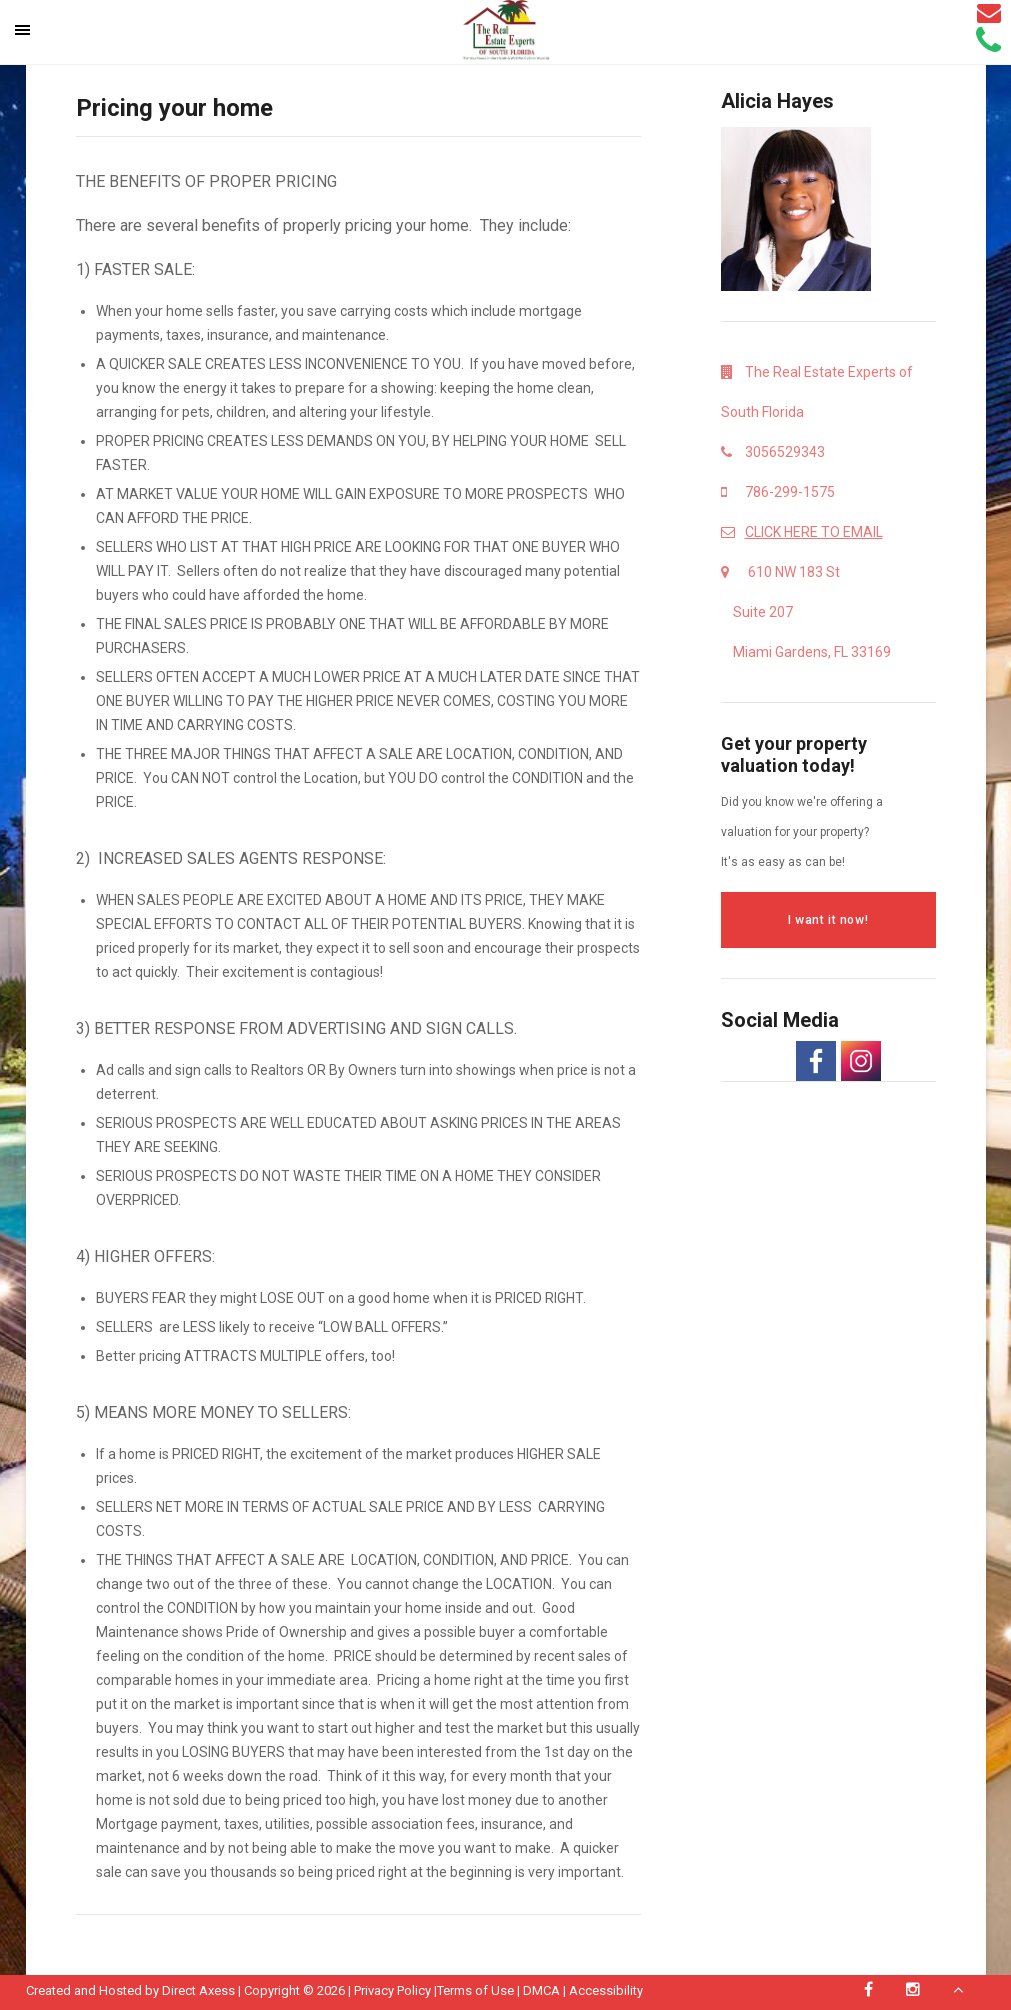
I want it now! (828, 920)
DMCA (541, 1990)
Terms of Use (475, 1990)
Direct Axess (198, 1990)
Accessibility (606, 1990)
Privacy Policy (392, 1990)
